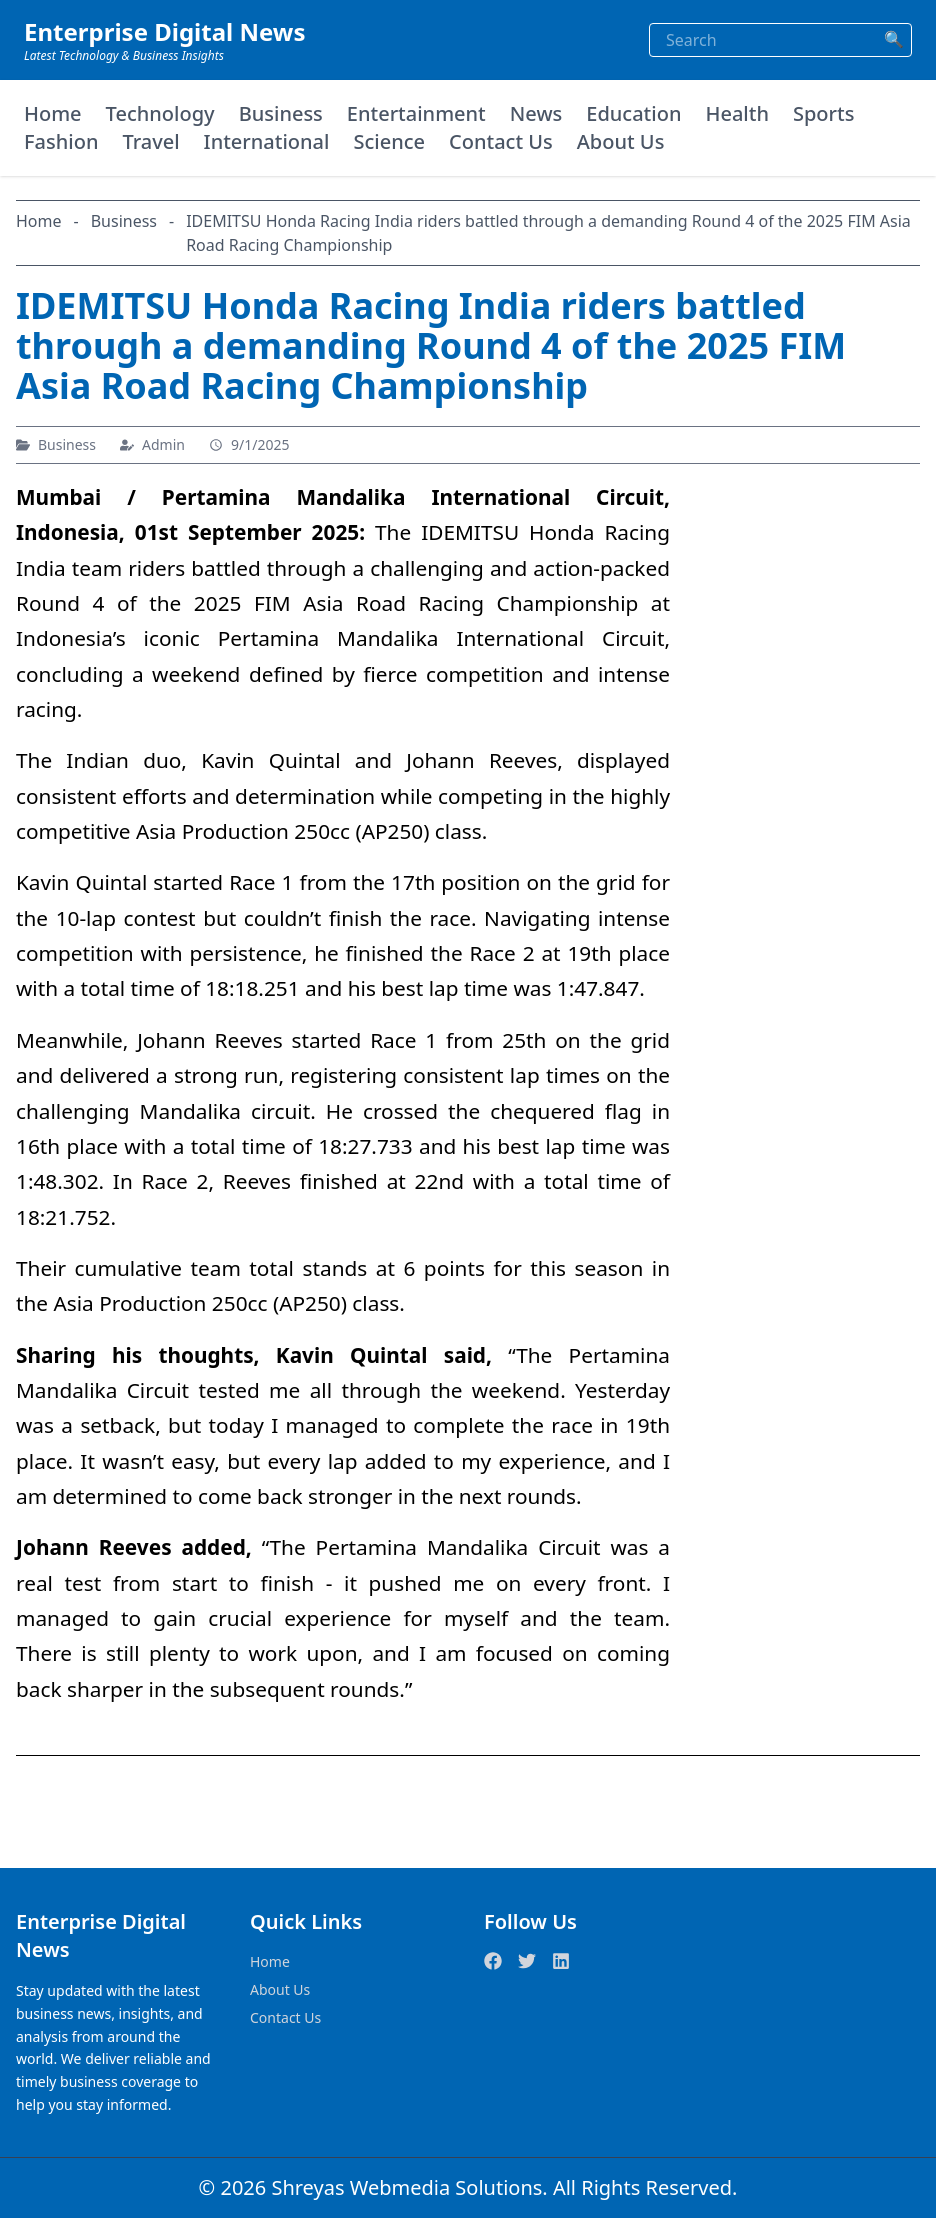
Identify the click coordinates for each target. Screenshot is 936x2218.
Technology (160, 113)
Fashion (61, 141)
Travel (150, 141)
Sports (823, 113)
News (536, 113)
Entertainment (416, 113)
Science (389, 141)
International (267, 141)
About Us (621, 141)
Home (53, 113)
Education (633, 113)
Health (736, 113)
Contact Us (501, 141)
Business (281, 113)
